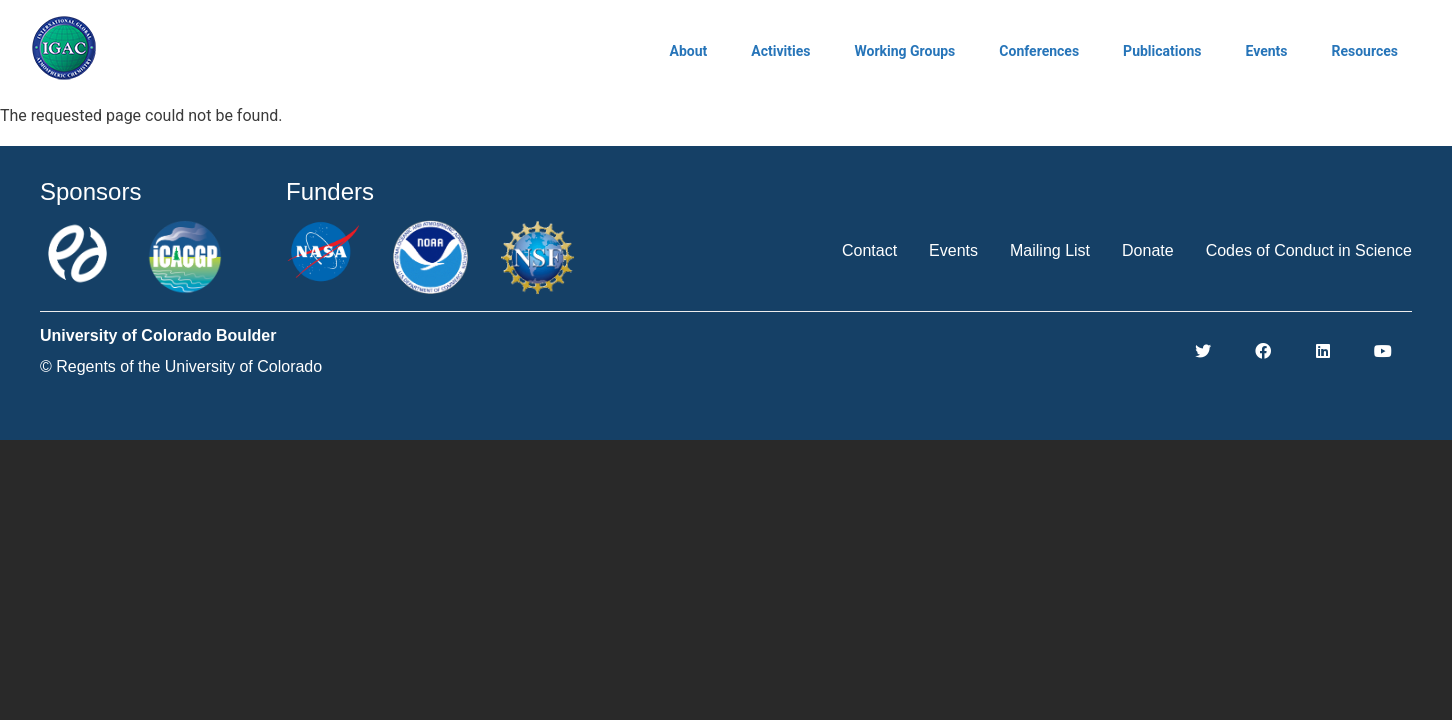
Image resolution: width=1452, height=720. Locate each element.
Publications (1162, 51)
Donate (1148, 250)
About (689, 51)
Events (1266, 51)
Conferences (1039, 51)
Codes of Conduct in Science (1309, 250)
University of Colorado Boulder (158, 335)
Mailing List (1050, 250)
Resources (1364, 51)
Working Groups (904, 51)
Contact (869, 250)
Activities (780, 51)
